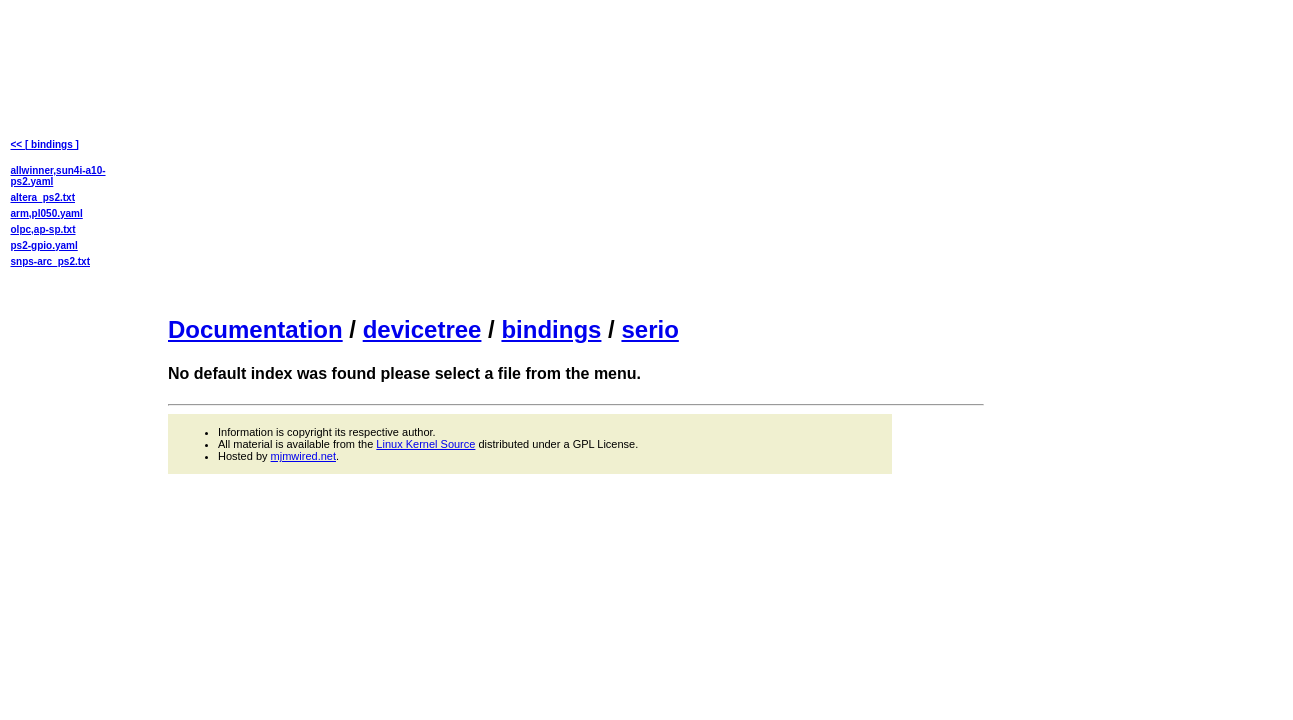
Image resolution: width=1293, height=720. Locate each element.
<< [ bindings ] (45, 144)
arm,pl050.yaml (47, 213)
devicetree (422, 329)
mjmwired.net (303, 456)
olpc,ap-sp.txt (43, 229)
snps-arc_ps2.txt (50, 261)
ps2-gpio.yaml (44, 245)
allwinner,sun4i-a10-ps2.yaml (58, 176)
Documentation (255, 329)
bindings (551, 329)
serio (649, 329)
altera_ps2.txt (43, 197)
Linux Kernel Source (425, 444)
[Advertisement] (576, 156)
